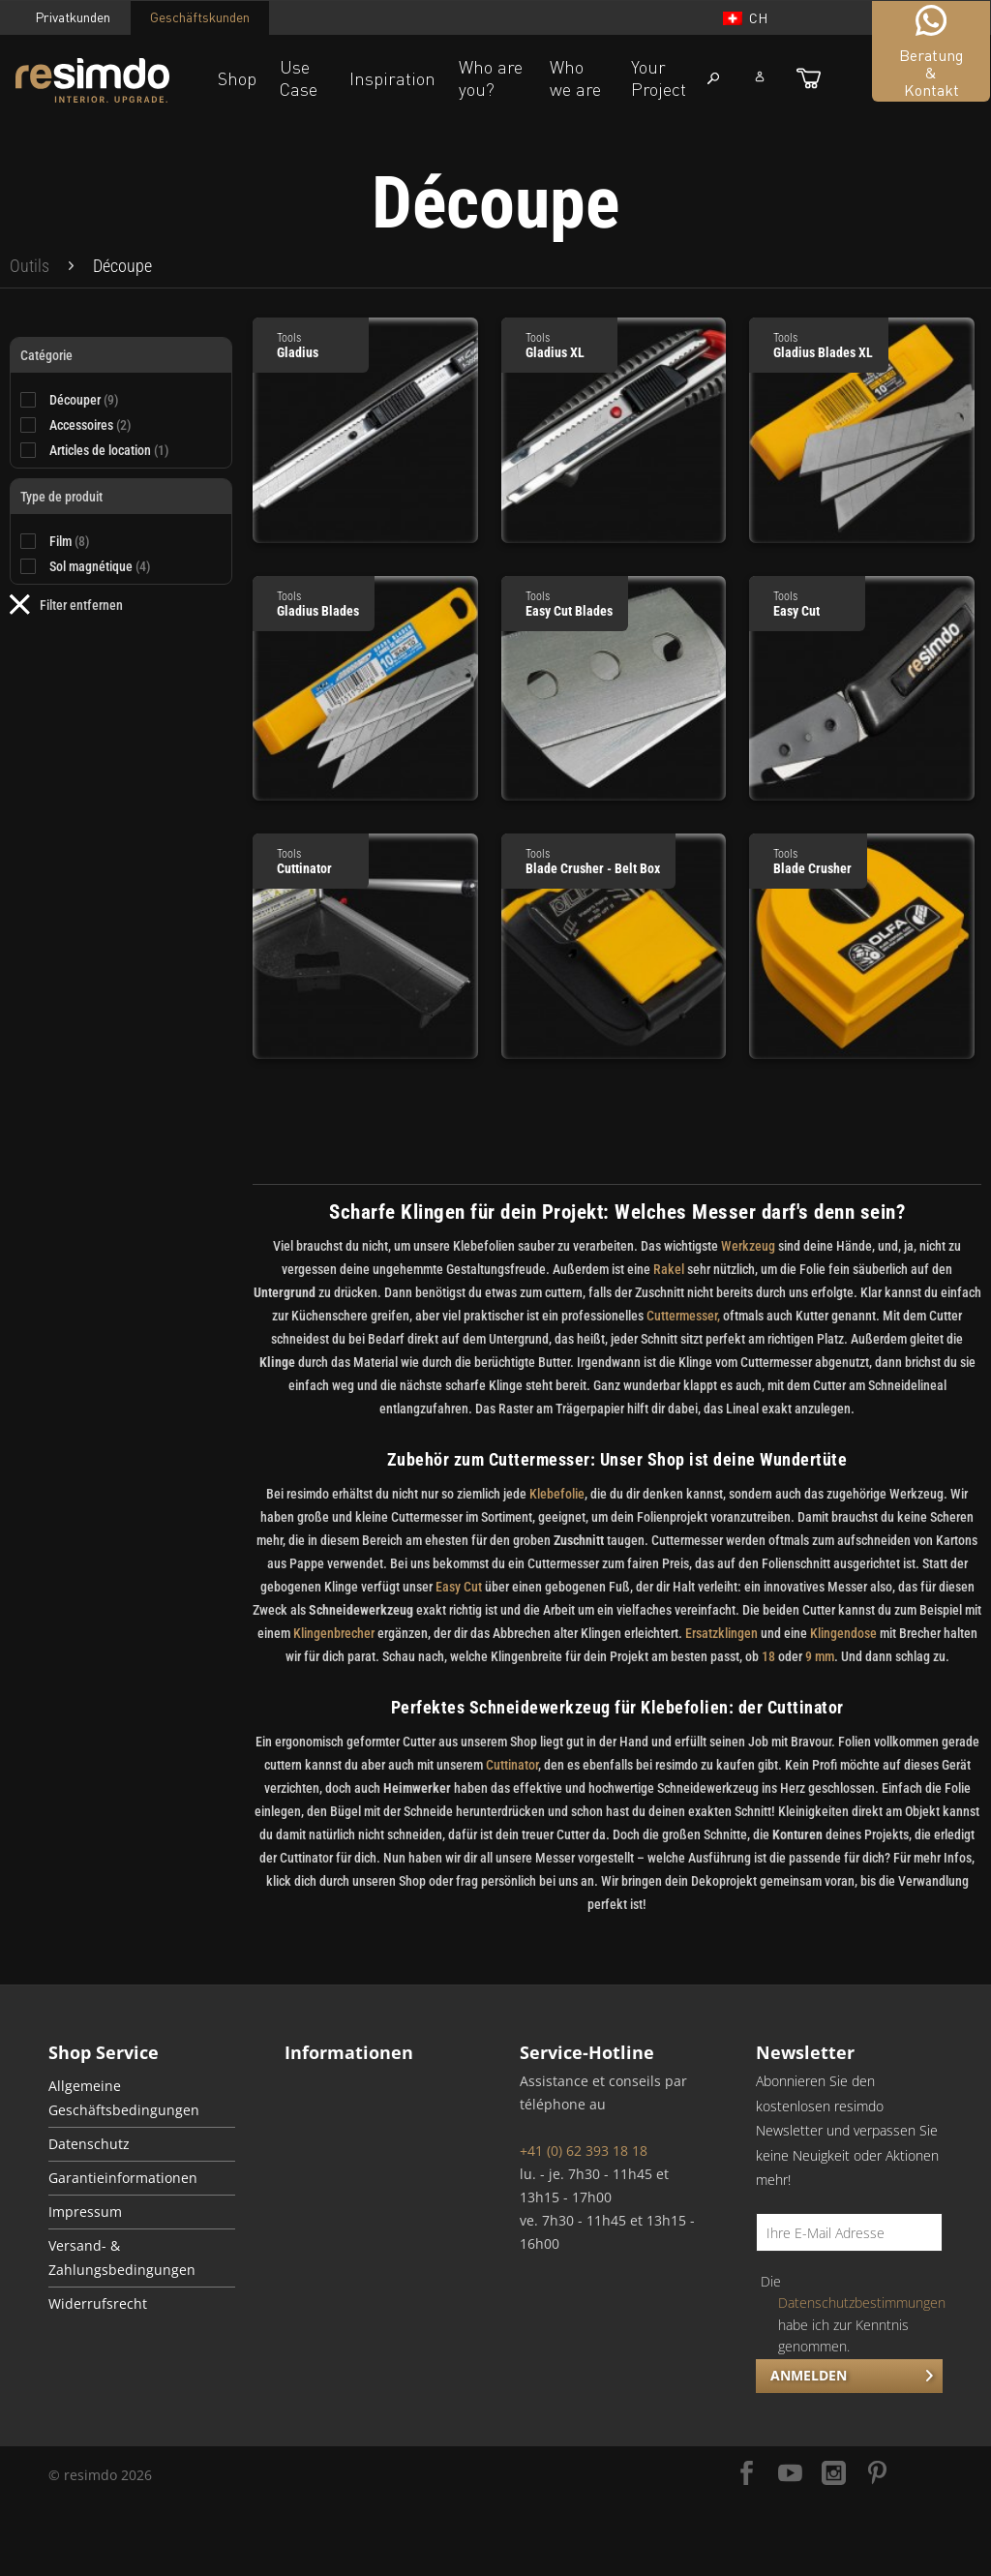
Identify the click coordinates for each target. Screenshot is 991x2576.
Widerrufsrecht (97, 2304)
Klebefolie (555, 1493)
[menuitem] (29, 266)
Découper (84, 400)
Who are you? (491, 78)
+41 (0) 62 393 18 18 (583, 2150)
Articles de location (109, 450)
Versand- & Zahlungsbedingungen (121, 2258)
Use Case (298, 78)
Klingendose (843, 1633)
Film (69, 541)
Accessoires (90, 425)
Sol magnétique (100, 566)
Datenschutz (89, 2144)
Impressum (85, 2212)
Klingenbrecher (334, 1633)
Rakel (668, 1269)
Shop (237, 78)
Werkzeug (748, 1246)
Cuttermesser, (683, 1315)
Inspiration (392, 78)
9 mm (819, 1656)
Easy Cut (458, 1586)
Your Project (658, 78)
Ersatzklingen (721, 1633)
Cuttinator (512, 1765)
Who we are (575, 78)
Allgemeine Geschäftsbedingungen (123, 2098)
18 (768, 1656)
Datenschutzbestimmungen (862, 2302)
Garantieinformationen (122, 2178)
